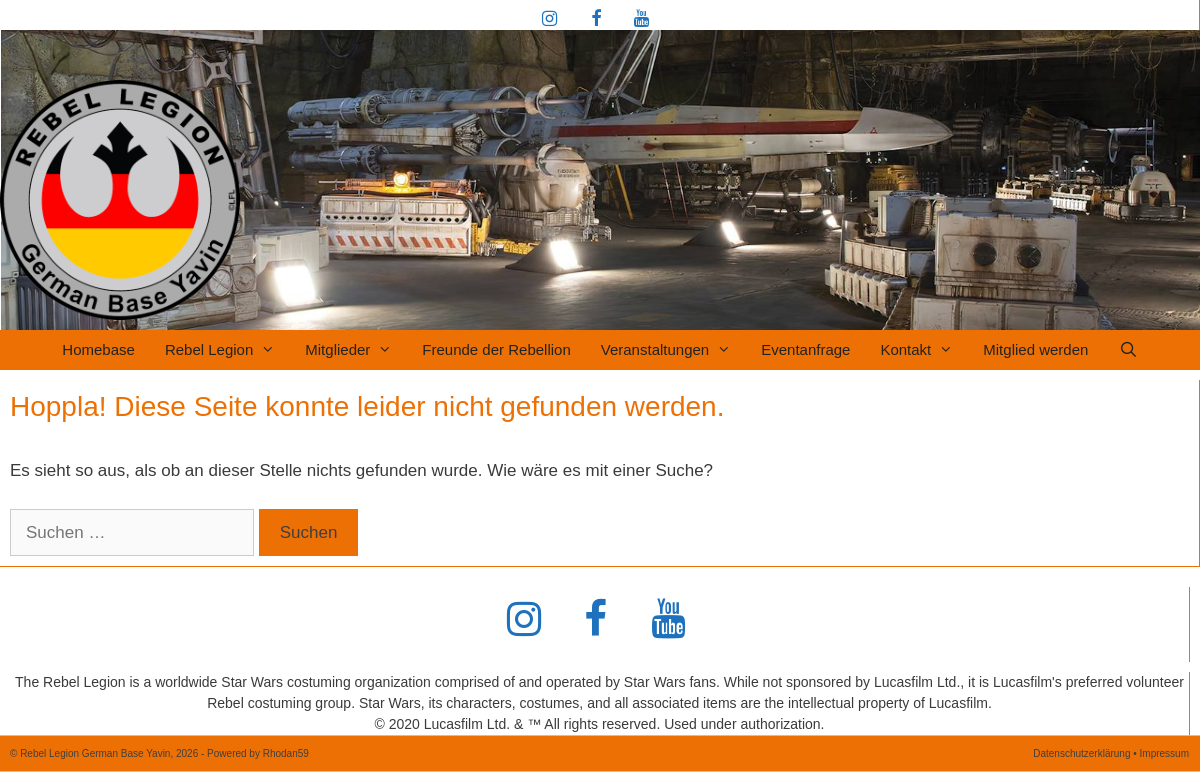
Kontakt (924, 350)
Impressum (1164, 753)
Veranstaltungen (673, 350)
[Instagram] (550, 20)
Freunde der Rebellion (496, 349)
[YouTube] (641, 20)
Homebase (98, 349)
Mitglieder (356, 350)
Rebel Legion (227, 350)
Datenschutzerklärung (1081, 753)
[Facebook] (596, 20)
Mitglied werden (1035, 349)
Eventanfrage (805, 349)
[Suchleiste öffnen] (1127, 350)
